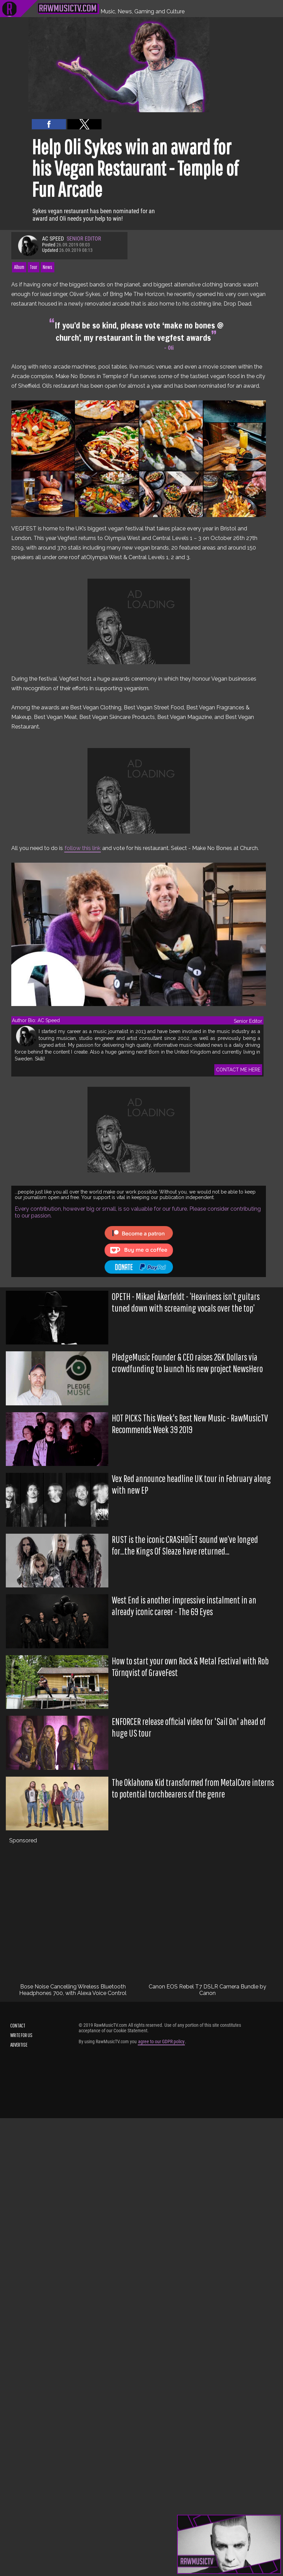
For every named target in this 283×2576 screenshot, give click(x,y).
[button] (49, 124)
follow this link (82, 848)
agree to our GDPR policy (161, 2041)
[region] (138, 621)
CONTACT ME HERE (238, 1069)
